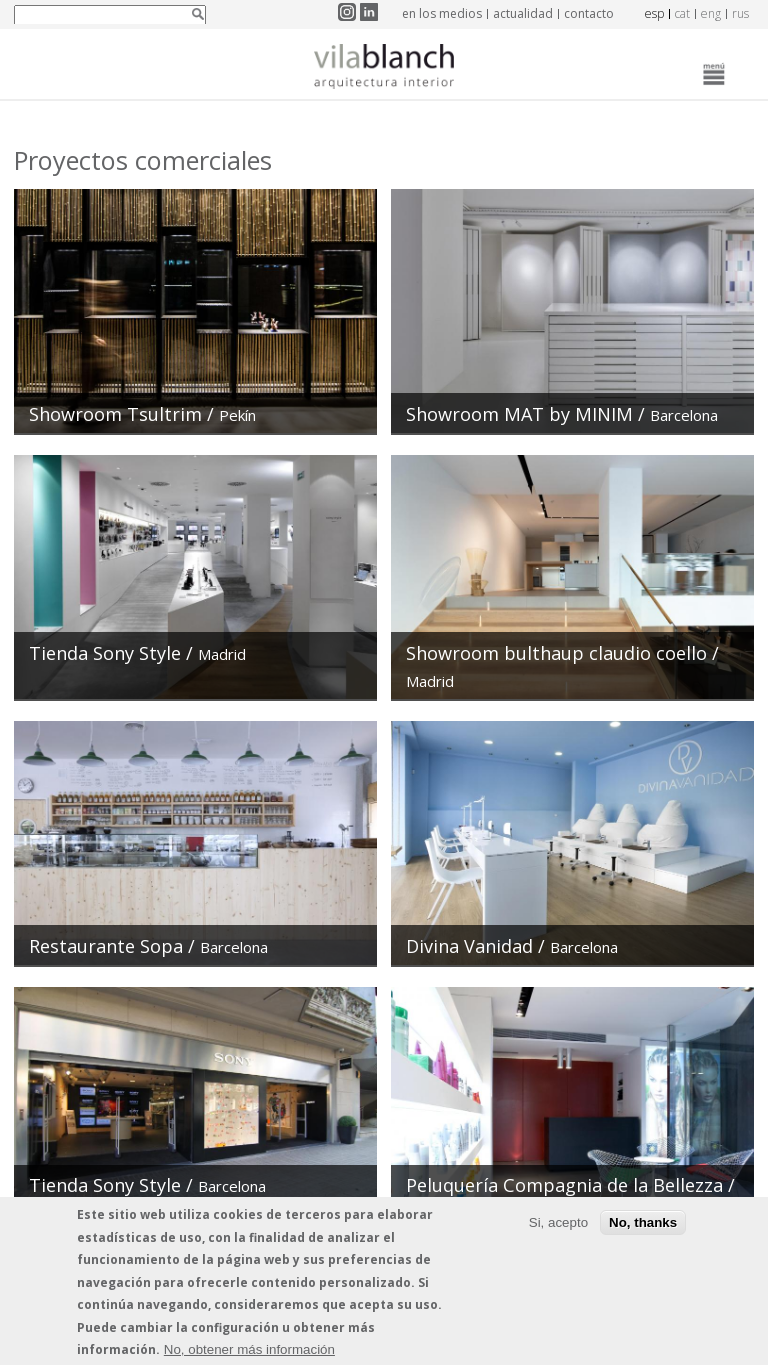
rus (740, 13)
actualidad (523, 13)
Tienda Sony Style (105, 653)
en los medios (442, 13)
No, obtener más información (249, 1354)
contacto (589, 13)
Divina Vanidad (469, 946)
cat (682, 13)
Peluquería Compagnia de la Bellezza (564, 1185)
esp (654, 13)
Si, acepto (558, 1228)
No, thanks (643, 1228)
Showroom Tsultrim (118, 414)
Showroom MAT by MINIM (519, 414)
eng (711, 13)
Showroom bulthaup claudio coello (556, 653)
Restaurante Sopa (106, 946)
